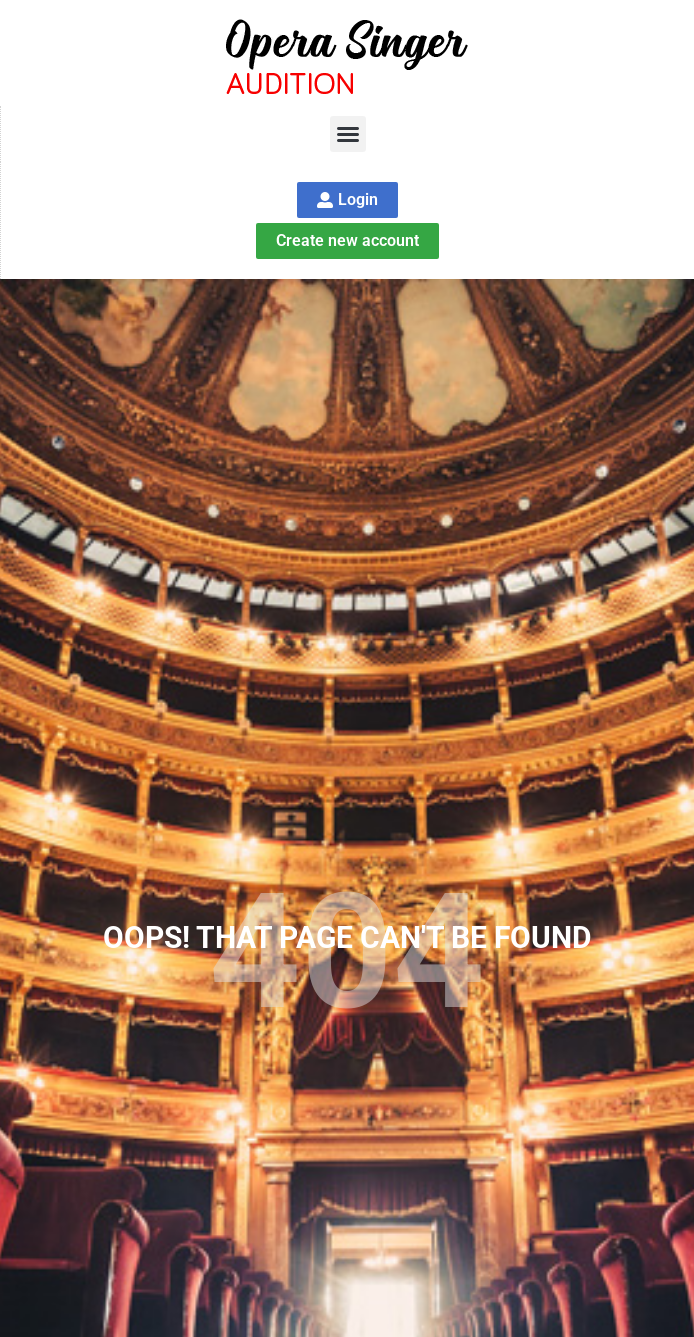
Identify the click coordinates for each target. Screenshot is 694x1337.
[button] (348, 134)
